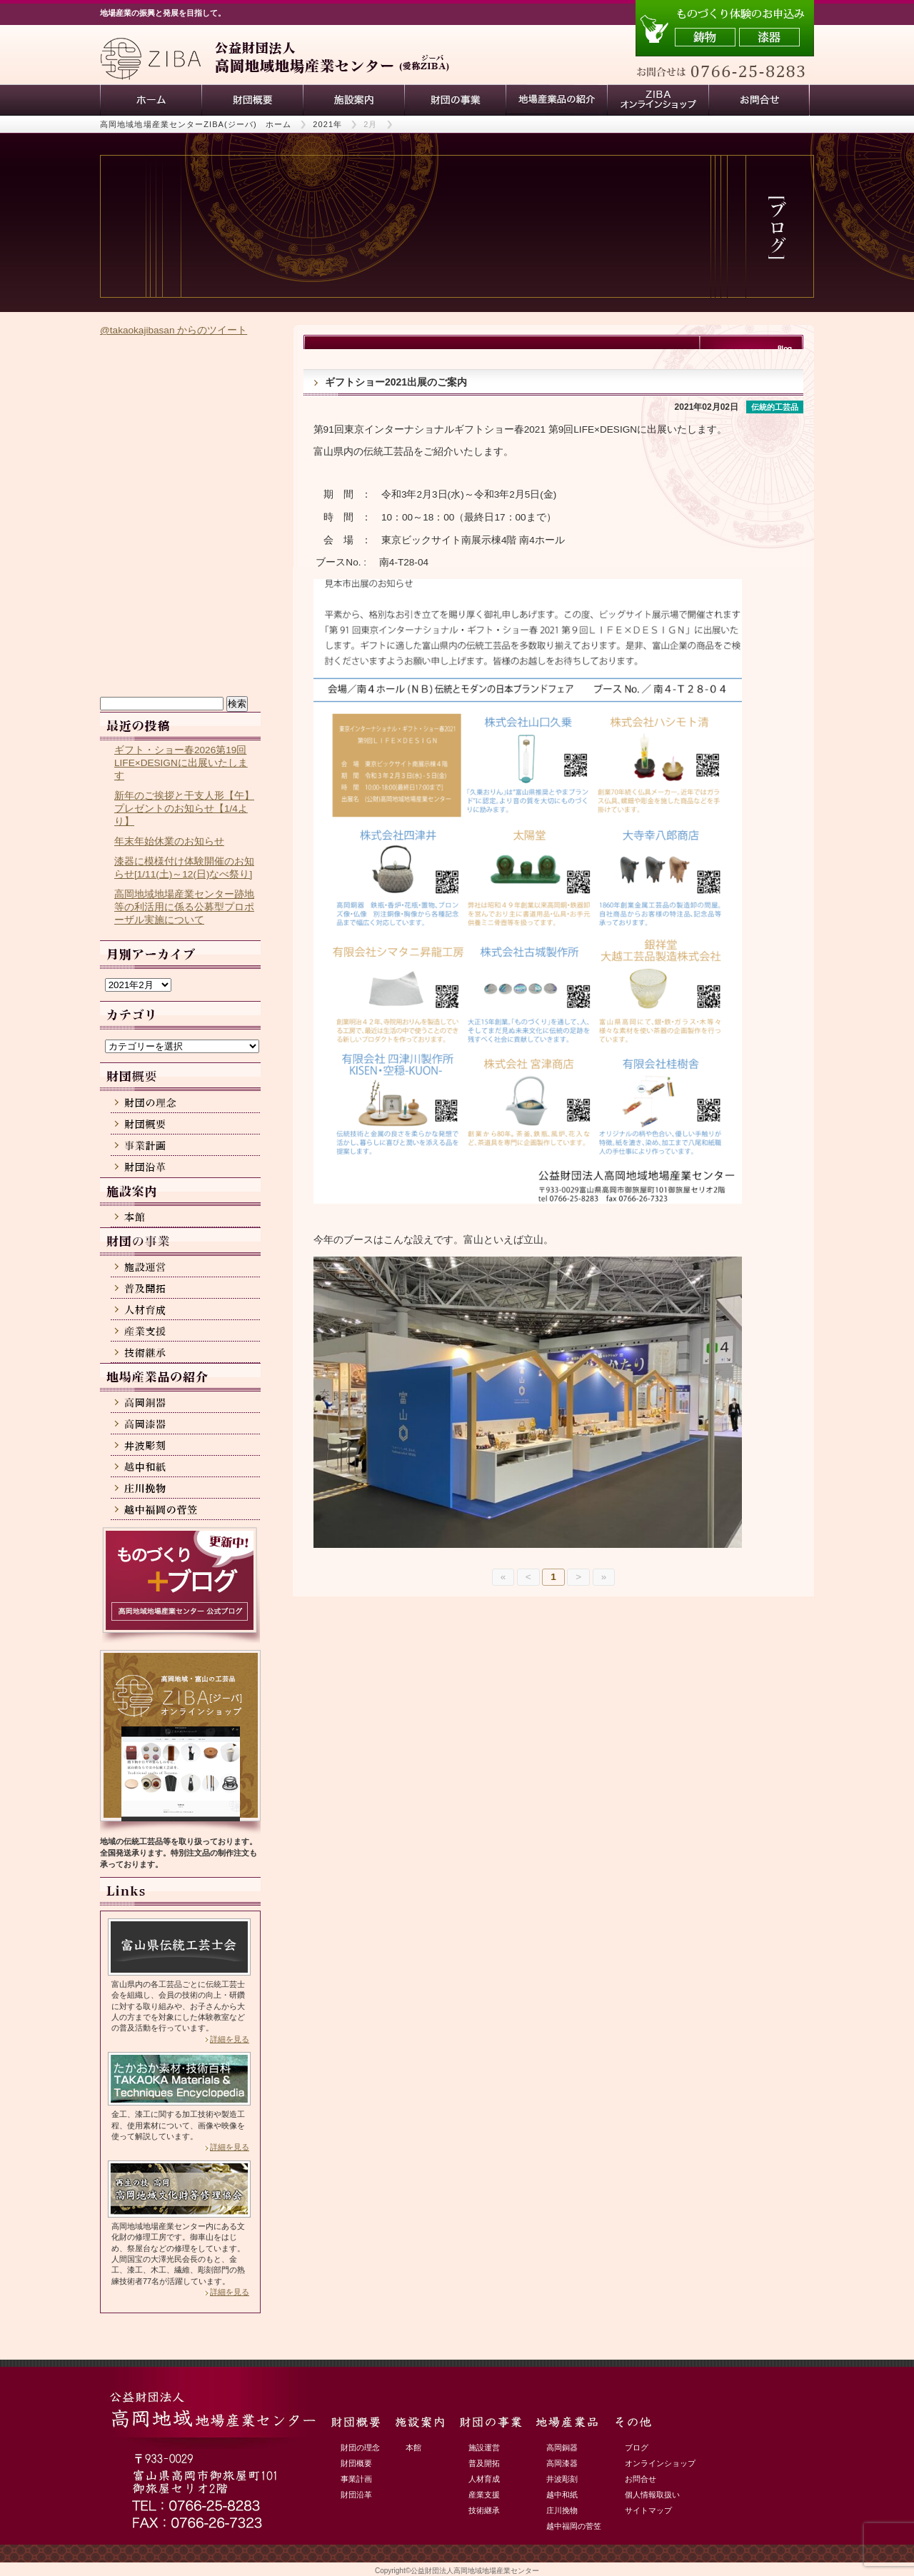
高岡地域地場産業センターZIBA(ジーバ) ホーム (195, 124)
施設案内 (353, 100)
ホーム (150, 100)
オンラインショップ (660, 2463)
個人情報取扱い (652, 2494)
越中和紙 (562, 2494)
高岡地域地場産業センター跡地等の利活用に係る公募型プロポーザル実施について (184, 907)
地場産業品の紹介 (556, 100)
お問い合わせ (759, 100)
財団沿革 (356, 2494)
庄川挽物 (562, 2510)
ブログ (636, 2447)
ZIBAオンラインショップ (657, 100)
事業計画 (356, 2479)
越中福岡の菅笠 (573, 2526)
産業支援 (484, 2494)
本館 (413, 2447)
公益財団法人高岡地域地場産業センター (475, 2571)
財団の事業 (455, 100)
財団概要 (252, 100)
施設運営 (484, 2447)
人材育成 (484, 2479)
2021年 (327, 124)
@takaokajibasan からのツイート (173, 330)
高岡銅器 (562, 2447)
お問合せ (640, 2479)
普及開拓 (484, 2463)
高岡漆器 (562, 2463)
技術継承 (484, 2510)
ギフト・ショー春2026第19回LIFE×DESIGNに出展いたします (181, 763)
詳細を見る (229, 2039)
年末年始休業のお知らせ (169, 841)
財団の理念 (360, 2447)
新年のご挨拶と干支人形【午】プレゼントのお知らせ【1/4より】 (184, 808)
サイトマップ (648, 2510)
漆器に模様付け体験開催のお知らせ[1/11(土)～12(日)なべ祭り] (184, 868)
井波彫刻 (562, 2479)
